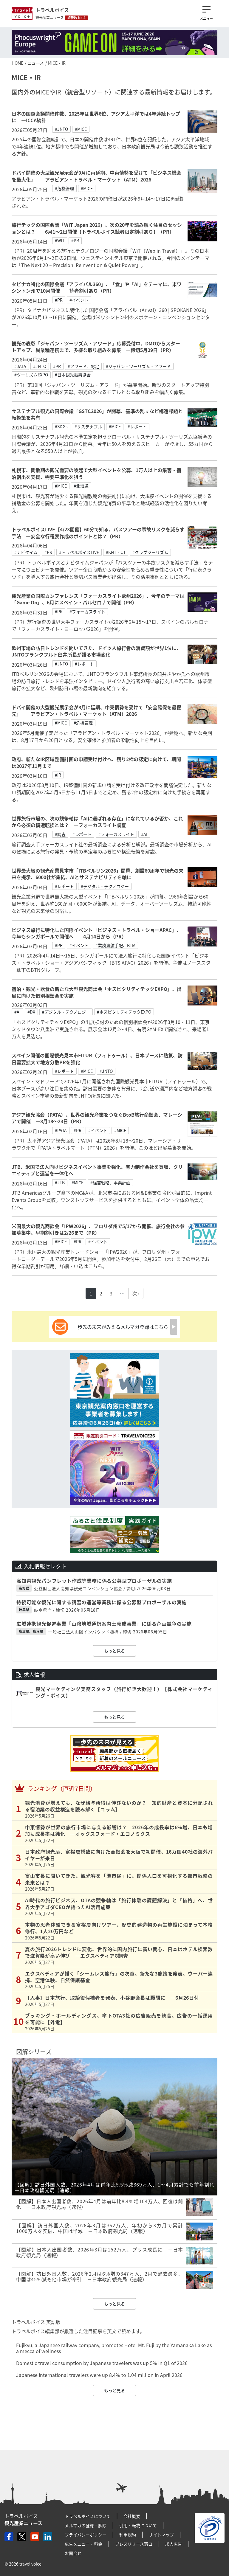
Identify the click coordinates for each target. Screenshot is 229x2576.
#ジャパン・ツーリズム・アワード (138, 366)
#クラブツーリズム (150, 552)
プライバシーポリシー (85, 2535)
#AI (144, 834)
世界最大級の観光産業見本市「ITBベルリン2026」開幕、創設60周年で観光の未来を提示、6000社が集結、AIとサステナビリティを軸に (97, 874)
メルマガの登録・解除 (85, 2525)
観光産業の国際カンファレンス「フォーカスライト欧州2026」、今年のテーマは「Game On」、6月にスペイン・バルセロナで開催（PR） (98, 599)
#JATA (20, 366)
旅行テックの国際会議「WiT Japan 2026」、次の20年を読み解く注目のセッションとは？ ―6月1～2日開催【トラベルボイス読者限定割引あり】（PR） (97, 228)
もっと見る (114, 1651)
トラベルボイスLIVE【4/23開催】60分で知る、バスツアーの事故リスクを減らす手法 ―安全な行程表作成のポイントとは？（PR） (98, 532)
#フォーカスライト (87, 611)
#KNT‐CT (116, 552)
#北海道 (81, 486)
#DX (31, 1012)
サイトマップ (161, 2535)
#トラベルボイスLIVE (79, 552)
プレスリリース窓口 (133, 2544)
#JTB (60, 1182)
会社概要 (131, 2516)
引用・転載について (138, 2525)
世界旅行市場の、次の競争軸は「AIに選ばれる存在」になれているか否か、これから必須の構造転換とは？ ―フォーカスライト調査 (97, 821)
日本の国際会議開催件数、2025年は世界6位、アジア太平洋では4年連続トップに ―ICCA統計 (96, 117)
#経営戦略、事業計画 (110, 1182)
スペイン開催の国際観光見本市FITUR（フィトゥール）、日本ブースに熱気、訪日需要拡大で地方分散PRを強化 (97, 1058)
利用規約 (127, 2535)
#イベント (79, 300)
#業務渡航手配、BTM (115, 945)
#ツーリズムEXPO (31, 375)
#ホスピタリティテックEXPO (124, 1012)
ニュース (35, 63)
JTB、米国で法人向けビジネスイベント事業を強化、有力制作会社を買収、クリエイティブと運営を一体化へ (97, 1170)
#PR (75, 240)
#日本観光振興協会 (73, 375)
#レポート (137, 426)
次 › (136, 1293)
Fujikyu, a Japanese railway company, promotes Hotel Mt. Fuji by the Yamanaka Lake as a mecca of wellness (114, 2347)
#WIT (59, 240)
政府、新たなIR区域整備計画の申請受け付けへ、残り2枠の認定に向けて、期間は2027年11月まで (96, 762)
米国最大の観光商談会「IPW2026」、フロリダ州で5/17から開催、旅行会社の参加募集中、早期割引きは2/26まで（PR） (98, 1229)
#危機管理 (64, 188)
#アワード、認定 (83, 366)
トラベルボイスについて (88, 2516)
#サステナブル (88, 426)
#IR (58, 775)
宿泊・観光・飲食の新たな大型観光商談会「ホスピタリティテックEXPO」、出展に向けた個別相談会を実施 (97, 992)
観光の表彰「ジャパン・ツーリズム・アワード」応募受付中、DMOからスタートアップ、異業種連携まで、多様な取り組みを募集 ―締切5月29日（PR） (96, 346)
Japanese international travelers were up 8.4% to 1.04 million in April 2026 (99, 2374)
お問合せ (73, 2553)
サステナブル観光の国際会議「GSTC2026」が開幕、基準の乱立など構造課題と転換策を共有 (97, 414)
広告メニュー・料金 (83, 2544)
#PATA (61, 1130)
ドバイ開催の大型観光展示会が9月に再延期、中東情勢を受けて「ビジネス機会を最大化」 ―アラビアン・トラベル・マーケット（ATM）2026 (96, 176)
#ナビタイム (26, 552)
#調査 (60, 834)
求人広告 (173, 2544)
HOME (17, 63)
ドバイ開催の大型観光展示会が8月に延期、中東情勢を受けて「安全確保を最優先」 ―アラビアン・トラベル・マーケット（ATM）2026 (96, 710)
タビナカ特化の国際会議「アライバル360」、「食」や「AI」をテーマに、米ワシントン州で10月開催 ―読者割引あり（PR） (97, 287)
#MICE (81, 129)
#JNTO (61, 129)
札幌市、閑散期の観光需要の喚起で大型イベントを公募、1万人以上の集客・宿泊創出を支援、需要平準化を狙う (96, 473)
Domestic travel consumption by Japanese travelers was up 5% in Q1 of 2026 (102, 2362)
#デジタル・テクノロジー (105, 886)
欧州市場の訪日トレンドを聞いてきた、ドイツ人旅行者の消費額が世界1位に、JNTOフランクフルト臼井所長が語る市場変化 (96, 651)
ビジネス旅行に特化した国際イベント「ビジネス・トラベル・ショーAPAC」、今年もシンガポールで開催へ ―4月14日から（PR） (96, 933)
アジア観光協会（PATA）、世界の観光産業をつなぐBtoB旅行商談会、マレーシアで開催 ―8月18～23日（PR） (97, 1118)
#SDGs (61, 426)
